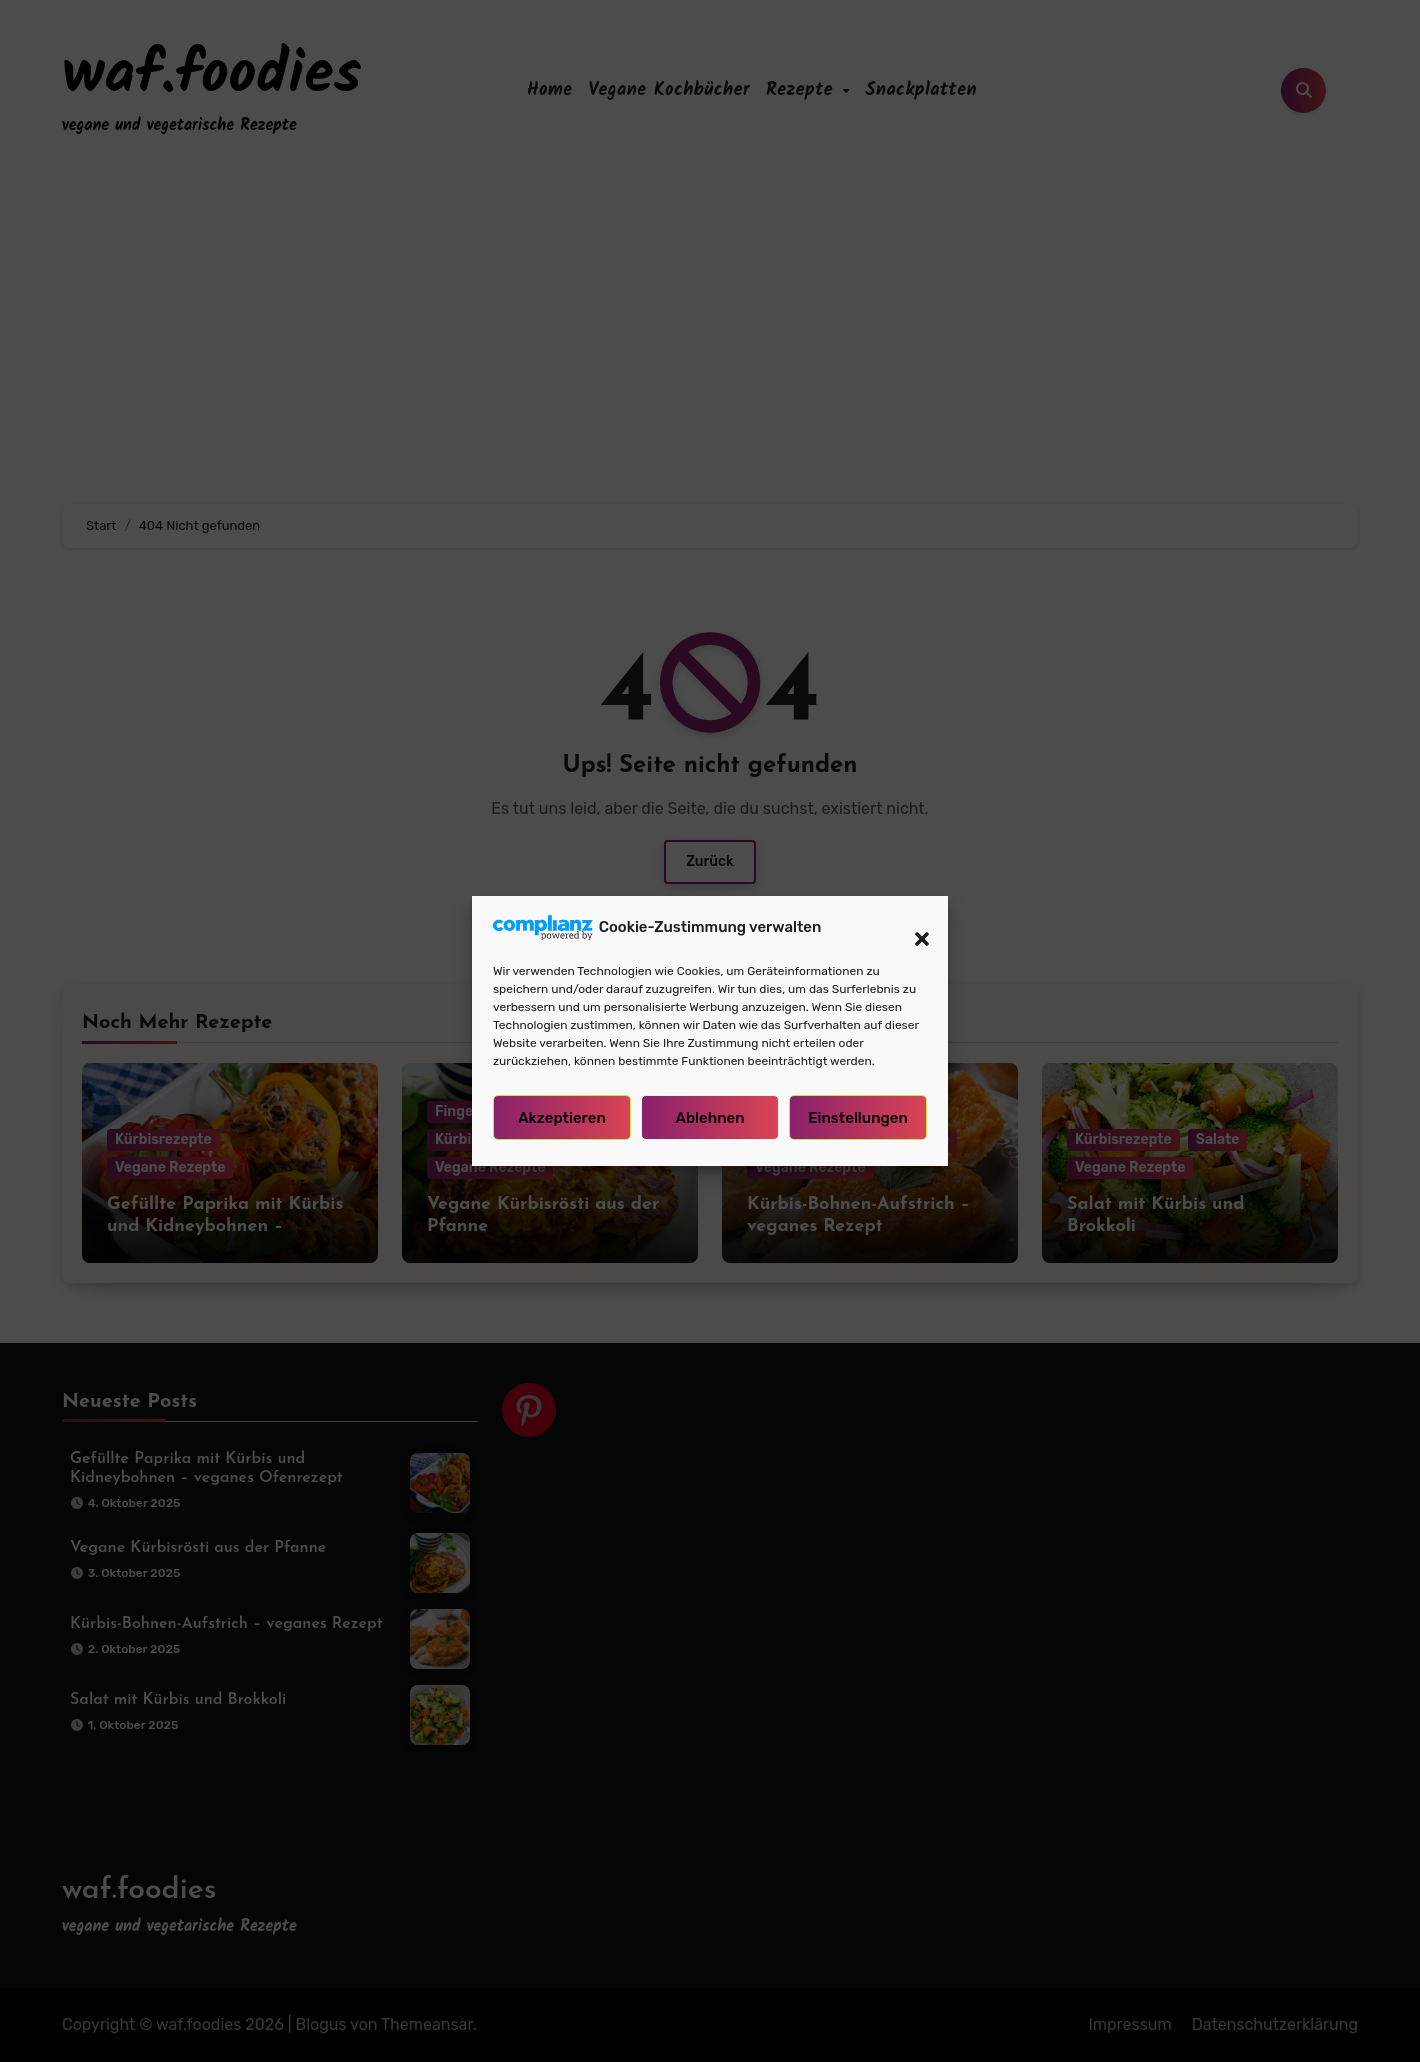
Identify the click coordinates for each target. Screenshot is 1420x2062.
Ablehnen (709, 1118)
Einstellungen (858, 1118)
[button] (912, 927)
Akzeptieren (562, 1118)
